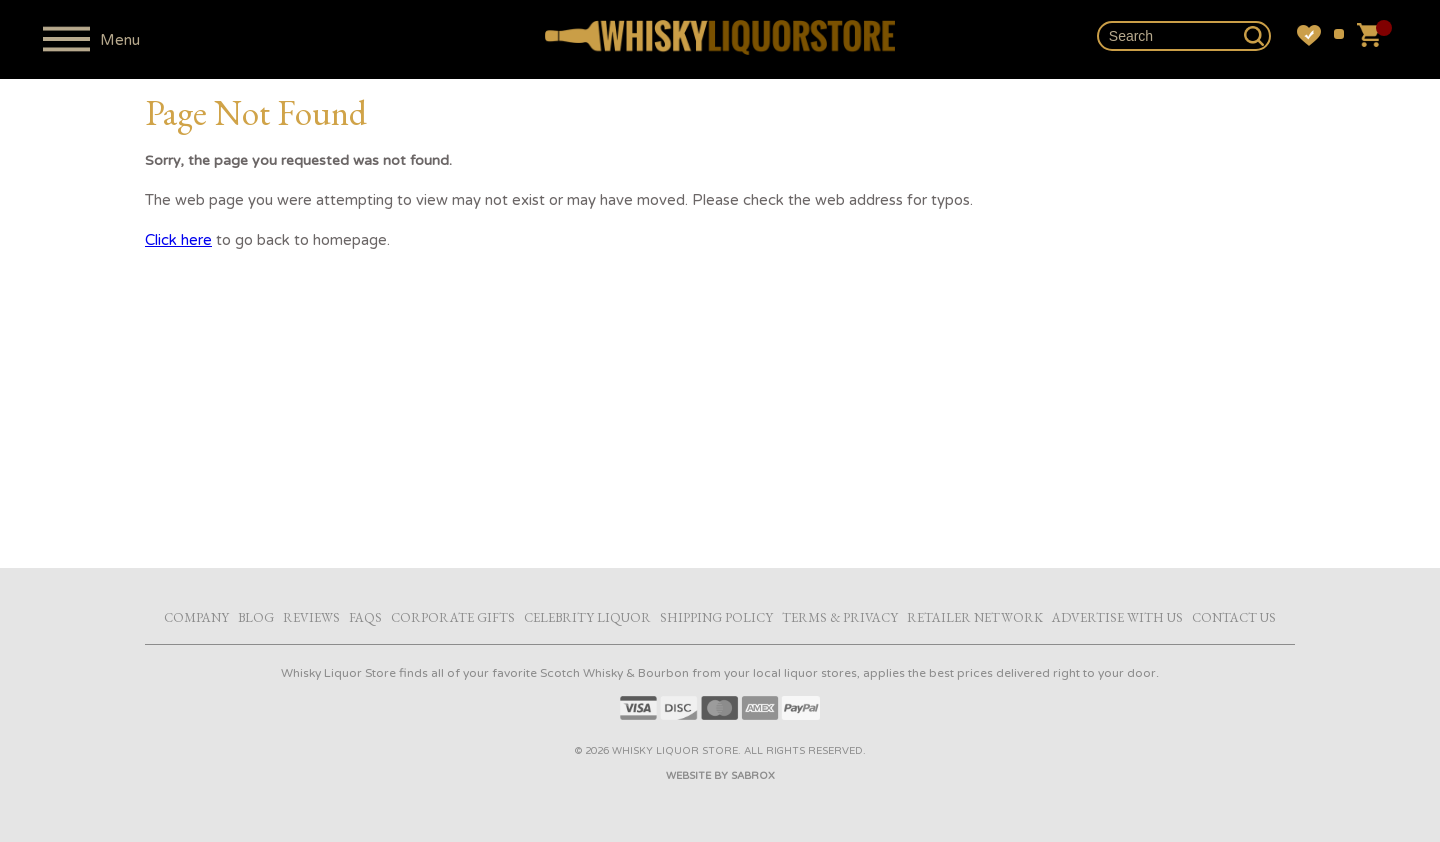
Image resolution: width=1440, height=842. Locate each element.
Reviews (311, 617)
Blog (256, 617)
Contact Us (1234, 617)
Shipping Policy (716, 617)
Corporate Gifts (453, 617)
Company (196, 617)
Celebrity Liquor (587, 617)
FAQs (365, 617)
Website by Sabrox (720, 776)
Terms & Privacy (840, 617)
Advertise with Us (1117, 617)
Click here (178, 240)
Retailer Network (975, 617)
